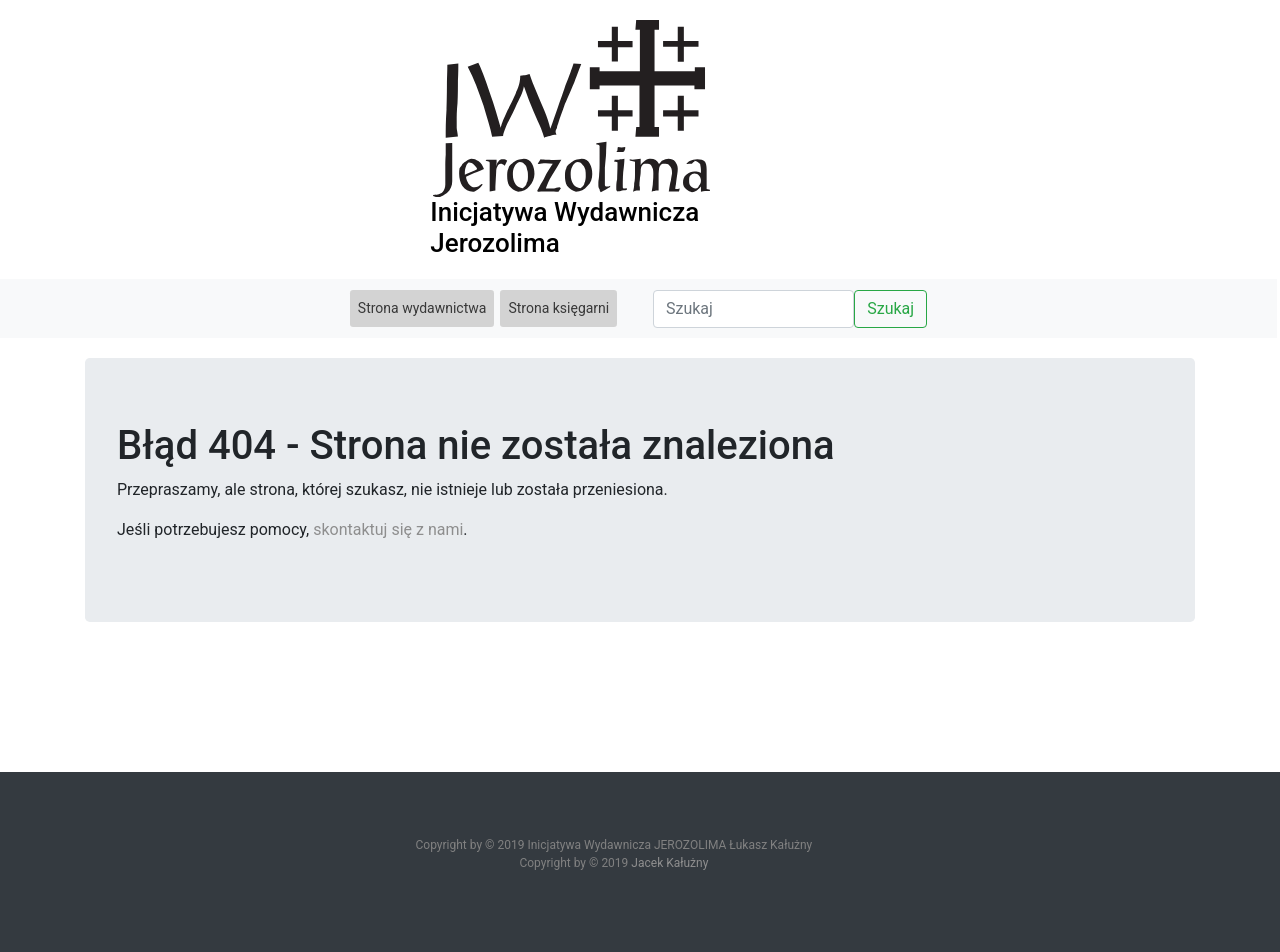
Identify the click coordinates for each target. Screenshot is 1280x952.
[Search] (753, 309)
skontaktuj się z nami (388, 529)
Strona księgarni (558, 308)
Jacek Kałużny (669, 863)
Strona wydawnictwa (422, 308)
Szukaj (890, 308)
